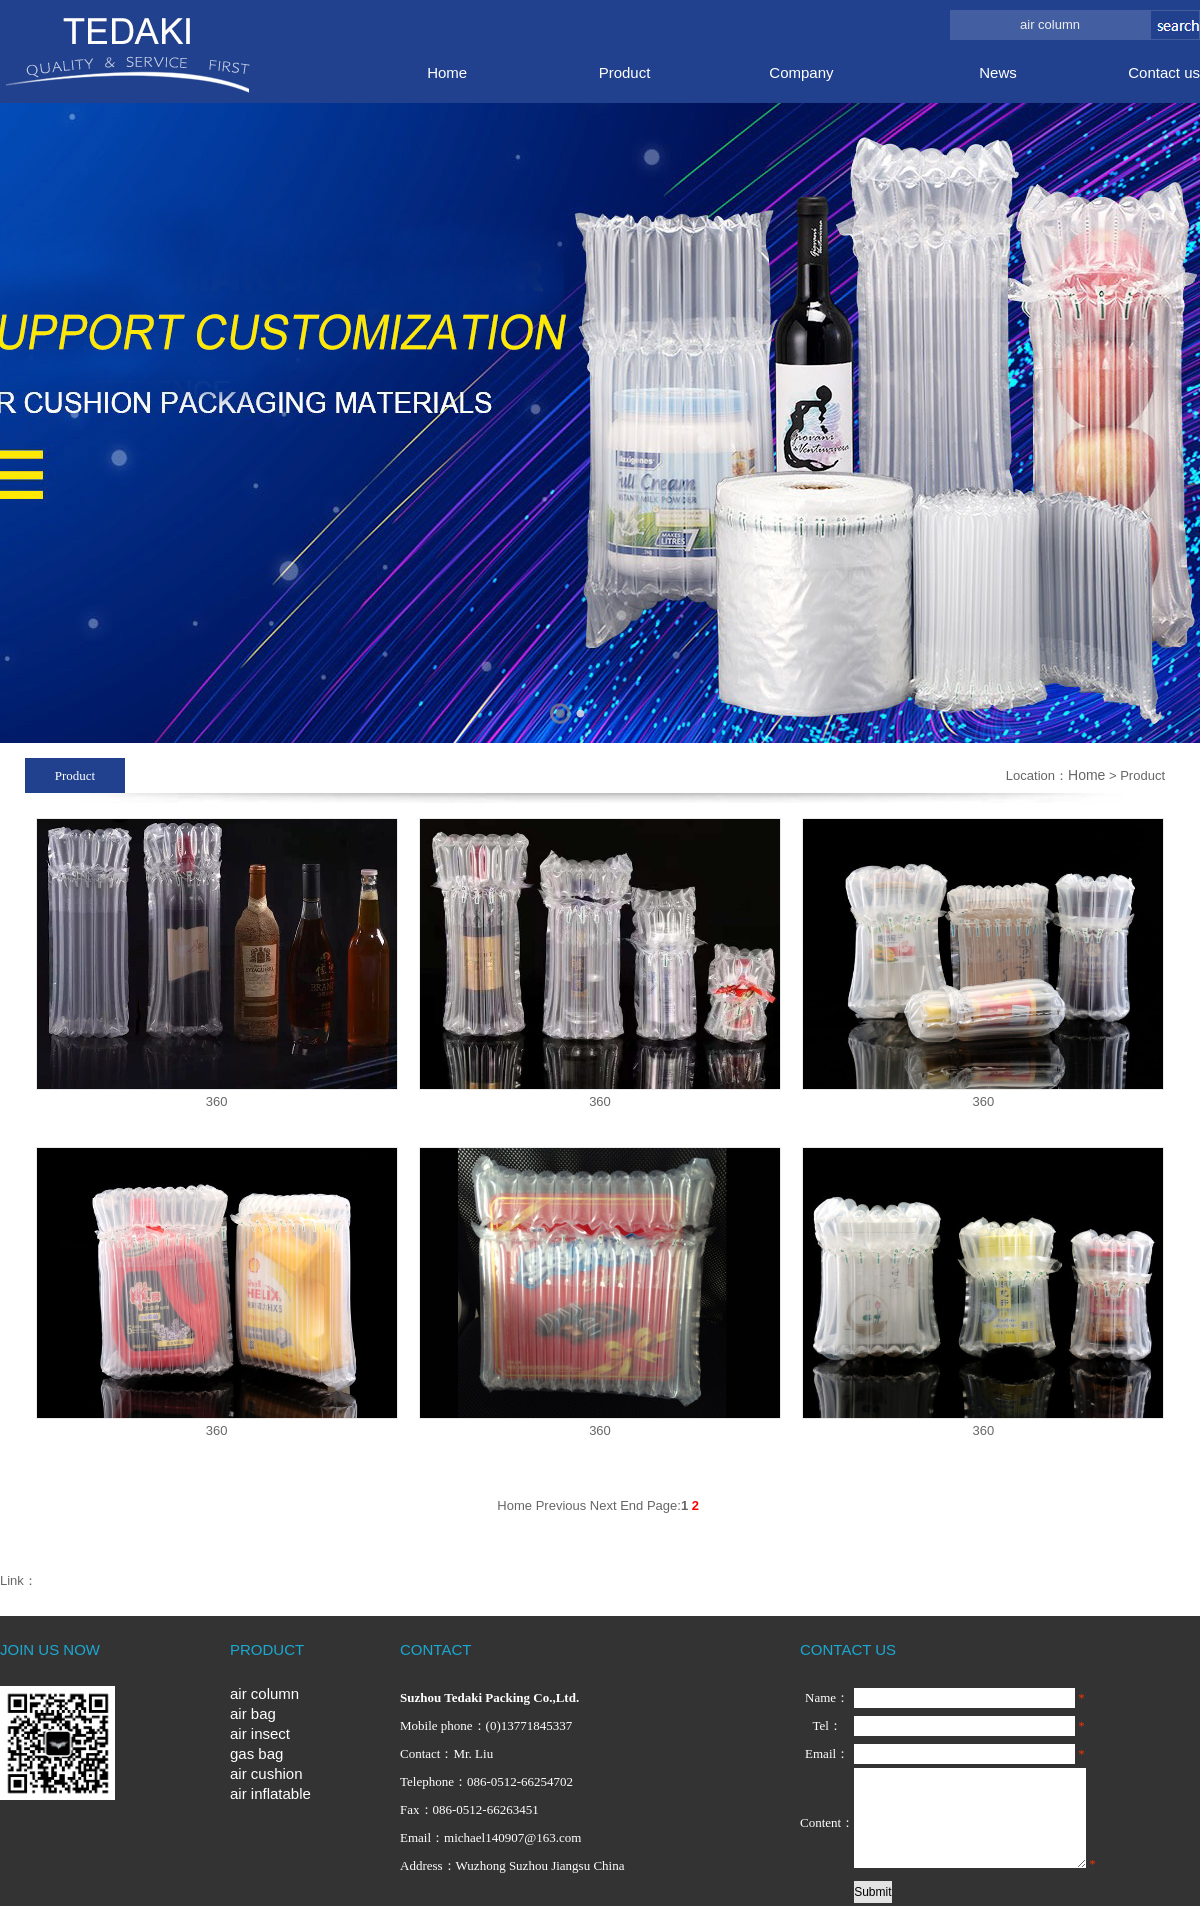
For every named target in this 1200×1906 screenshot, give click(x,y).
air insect (260, 1733)
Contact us (1164, 72)
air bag (253, 1713)
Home (447, 72)
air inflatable (270, 1793)
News (998, 72)
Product (625, 72)
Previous (561, 1505)
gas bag (256, 1753)
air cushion (266, 1773)
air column (264, 1693)
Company (801, 72)
